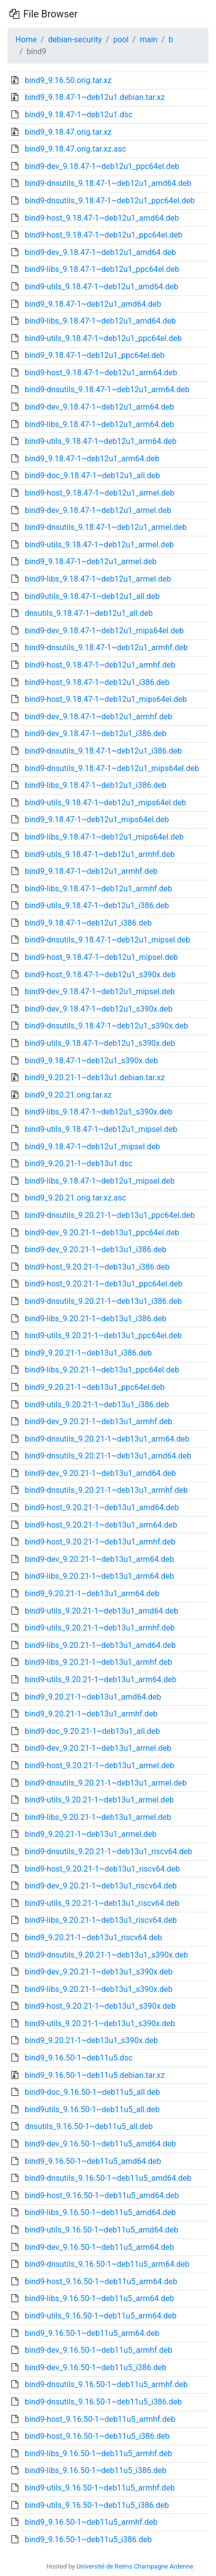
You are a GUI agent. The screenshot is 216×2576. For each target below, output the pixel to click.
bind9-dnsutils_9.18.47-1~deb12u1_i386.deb (103, 751)
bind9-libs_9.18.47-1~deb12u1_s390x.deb (98, 1111)
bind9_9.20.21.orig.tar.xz (68, 1095)
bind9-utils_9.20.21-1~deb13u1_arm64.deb (101, 1679)
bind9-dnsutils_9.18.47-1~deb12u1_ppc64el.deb (110, 200)
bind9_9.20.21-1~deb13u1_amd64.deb (93, 1697)
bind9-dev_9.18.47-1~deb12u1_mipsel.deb (100, 991)
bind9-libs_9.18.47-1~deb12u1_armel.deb (98, 579)
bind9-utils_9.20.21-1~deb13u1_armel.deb (99, 1799)
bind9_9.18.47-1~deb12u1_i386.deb (88, 923)
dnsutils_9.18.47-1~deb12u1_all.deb (89, 613)
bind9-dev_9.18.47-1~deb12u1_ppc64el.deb (102, 166)
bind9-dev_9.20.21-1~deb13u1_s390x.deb (99, 1971)
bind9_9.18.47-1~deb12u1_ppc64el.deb (95, 355)
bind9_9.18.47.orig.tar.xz (68, 132)
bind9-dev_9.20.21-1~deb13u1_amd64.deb (100, 1473)
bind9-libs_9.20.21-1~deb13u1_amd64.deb (100, 1645)
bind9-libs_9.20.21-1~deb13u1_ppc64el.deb (102, 1369)
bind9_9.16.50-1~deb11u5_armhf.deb (91, 2522)
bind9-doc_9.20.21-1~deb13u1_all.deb (92, 1731)
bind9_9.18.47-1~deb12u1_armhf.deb (91, 871)
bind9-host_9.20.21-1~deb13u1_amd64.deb (102, 1507)
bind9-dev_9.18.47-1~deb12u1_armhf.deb (98, 716)
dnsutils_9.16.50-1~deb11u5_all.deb (89, 2126)
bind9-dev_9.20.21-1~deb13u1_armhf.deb (98, 1421)
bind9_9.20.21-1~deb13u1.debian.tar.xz (95, 1077)
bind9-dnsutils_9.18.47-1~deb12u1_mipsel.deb (107, 940)
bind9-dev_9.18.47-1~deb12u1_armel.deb (98, 510)
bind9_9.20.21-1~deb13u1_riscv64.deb (93, 1937)
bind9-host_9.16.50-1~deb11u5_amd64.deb (102, 2195)
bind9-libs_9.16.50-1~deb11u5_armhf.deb (98, 2453)
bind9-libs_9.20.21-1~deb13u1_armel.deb (98, 1817)
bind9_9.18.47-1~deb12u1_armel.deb (90, 561)
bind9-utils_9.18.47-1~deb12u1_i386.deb (97, 905)
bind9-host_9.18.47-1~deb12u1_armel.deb (99, 493)
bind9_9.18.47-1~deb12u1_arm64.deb (92, 458)
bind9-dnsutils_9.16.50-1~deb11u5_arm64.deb (107, 2264)
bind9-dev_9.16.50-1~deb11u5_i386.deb (95, 2367)
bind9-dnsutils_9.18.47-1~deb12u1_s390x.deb (106, 1025)
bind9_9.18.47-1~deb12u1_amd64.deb (93, 304)
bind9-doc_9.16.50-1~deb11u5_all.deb (92, 2092)
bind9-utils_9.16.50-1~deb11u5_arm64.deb (101, 2315)
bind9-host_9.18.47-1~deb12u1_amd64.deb (102, 218)
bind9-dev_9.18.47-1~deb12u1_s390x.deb (99, 1009)
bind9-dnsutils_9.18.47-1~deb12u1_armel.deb (106, 527)
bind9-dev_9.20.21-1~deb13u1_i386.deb (95, 1249)
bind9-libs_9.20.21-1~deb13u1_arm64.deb (99, 1576)
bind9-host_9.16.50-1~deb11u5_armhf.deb (100, 2419)
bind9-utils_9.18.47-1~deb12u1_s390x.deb (100, 1043)
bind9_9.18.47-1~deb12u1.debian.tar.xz (95, 97)
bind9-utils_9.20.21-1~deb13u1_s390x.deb (100, 2023)
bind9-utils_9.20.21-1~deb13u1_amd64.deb (101, 1611)
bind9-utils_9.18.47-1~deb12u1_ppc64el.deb (103, 338)
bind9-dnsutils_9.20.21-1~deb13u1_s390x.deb (106, 1955)
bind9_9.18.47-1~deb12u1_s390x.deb (91, 1060)
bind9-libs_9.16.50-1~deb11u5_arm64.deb (99, 2298)
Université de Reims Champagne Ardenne (134, 2566)
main (148, 39)
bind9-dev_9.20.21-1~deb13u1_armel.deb (98, 1748)
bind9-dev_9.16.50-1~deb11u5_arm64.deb (99, 2247)
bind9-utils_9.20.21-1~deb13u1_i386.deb (97, 1404)
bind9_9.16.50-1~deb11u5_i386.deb (88, 2539)
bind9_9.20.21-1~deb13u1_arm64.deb (92, 1593)
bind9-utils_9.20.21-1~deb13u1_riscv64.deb (102, 1903)
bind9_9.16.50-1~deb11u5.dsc (79, 2057)
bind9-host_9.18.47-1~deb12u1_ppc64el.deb (103, 235)
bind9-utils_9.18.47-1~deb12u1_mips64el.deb (105, 802)
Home (26, 39)
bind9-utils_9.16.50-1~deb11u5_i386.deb (97, 2505)
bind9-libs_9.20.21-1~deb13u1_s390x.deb (98, 1989)
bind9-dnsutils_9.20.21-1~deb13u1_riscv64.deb (108, 1851)
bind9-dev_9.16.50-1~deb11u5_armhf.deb (98, 2350)
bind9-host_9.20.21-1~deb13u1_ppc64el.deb (103, 1283)
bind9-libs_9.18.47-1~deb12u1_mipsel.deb (100, 1181)
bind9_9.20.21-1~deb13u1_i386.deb (88, 1353)
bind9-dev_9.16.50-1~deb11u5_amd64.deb (100, 2143)
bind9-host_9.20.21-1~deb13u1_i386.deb (97, 1267)
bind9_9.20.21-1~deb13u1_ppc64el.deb (95, 1387)
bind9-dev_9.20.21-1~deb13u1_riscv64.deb (101, 1885)
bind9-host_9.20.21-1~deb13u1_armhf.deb (100, 1541)
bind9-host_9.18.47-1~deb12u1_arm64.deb (101, 372)
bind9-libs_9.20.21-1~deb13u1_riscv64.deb (101, 1920)
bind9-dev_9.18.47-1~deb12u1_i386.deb (95, 733)
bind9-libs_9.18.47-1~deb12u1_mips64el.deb (104, 837)
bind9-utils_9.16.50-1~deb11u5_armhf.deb (100, 2487)
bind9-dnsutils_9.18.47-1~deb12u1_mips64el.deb (112, 768)
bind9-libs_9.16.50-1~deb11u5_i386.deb (95, 2470)
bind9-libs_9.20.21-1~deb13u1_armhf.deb (98, 1662)
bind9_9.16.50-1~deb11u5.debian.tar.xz (95, 2075)
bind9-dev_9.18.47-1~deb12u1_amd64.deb (100, 252)
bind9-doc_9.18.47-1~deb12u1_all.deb (92, 475)
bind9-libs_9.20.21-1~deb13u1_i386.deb (95, 1318)
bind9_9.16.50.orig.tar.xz (68, 80)
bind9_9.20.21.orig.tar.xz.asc (75, 1197)
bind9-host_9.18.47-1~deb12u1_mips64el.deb (106, 699)
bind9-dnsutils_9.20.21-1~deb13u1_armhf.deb (106, 1490)
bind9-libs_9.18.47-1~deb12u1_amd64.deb (100, 321)
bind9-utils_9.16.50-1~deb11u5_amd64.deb (101, 2229)
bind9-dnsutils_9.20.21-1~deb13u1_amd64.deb (108, 1455)
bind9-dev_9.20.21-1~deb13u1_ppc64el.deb (102, 1232)
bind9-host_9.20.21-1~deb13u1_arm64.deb (101, 1525)
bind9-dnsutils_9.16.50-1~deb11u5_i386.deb (103, 2401)
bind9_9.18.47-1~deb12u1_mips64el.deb (97, 819)
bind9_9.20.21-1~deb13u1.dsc (79, 1163)
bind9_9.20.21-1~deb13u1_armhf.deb (91, 1713)
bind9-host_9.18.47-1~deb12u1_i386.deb (97, 682)
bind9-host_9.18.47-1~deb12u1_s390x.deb (100, 974)
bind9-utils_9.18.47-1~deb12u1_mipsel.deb (101, 1129)
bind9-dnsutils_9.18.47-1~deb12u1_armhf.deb (106, 647)
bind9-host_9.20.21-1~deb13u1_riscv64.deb (102, 1869)
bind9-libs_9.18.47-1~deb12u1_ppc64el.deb (102, 269)
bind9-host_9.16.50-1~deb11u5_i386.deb (97, 2436)
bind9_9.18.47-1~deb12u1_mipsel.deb (92, 1146)
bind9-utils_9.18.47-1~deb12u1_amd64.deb (101, 286)
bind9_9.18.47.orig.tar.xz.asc (75, 149)
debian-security (75, 39)
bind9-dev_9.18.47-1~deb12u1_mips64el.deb (104, 630)
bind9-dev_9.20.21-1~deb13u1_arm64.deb (99, 1559)
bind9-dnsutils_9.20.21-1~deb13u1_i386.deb (103, 1301)
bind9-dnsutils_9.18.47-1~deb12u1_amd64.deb (108, 183)
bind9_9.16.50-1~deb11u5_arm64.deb (92, 2333)
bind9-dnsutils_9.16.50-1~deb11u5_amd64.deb (108, 2178)
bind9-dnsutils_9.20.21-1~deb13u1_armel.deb (106, 1783)
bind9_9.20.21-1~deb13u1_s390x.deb (91, 2040)
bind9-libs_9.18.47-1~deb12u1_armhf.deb (98, 888)
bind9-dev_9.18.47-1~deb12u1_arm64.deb (99, 407)
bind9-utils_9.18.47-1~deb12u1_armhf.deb (100, 854)
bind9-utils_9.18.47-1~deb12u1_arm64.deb (101, 441)
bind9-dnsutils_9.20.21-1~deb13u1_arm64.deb (107, 1439)
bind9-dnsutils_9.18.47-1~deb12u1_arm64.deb (107, 389)
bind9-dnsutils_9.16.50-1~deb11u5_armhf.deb (106, 2384)
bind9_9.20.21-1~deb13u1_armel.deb (90, 1834)
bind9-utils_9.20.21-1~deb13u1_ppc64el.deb (103, 1335)
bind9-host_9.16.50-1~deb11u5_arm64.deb (101, 2281)
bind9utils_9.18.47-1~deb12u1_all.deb (92, 596)
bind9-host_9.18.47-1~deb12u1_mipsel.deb (101, 957)
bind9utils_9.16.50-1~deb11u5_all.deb (92, 2109)
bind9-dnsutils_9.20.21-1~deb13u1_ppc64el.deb (110, 1215)
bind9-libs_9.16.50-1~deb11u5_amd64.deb (100, 2212)
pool (121, 39)
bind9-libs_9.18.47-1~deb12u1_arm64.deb (99, 424)
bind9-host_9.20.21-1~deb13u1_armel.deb (99, 1765)
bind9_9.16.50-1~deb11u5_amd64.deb (93, 2161)
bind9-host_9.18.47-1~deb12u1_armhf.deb (100, 665)
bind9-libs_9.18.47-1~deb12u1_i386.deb (95, 785)
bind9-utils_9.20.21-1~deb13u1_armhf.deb (100, 1627)
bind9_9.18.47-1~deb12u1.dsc (79, 114)
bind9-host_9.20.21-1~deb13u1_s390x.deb (100, 2006)
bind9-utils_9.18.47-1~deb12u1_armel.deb (99, 544)
